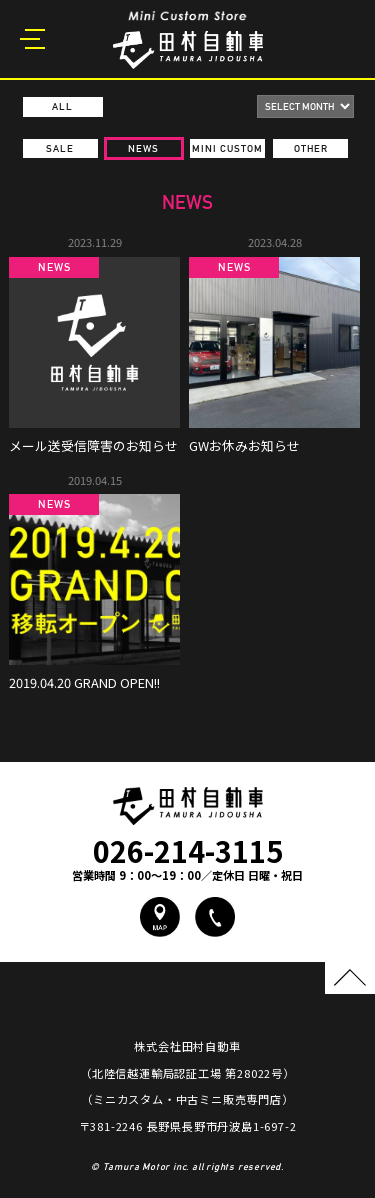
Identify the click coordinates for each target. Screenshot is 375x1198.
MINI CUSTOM (227, 148)
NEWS (143, 148)
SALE (60, 148)
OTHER (311, 148)
